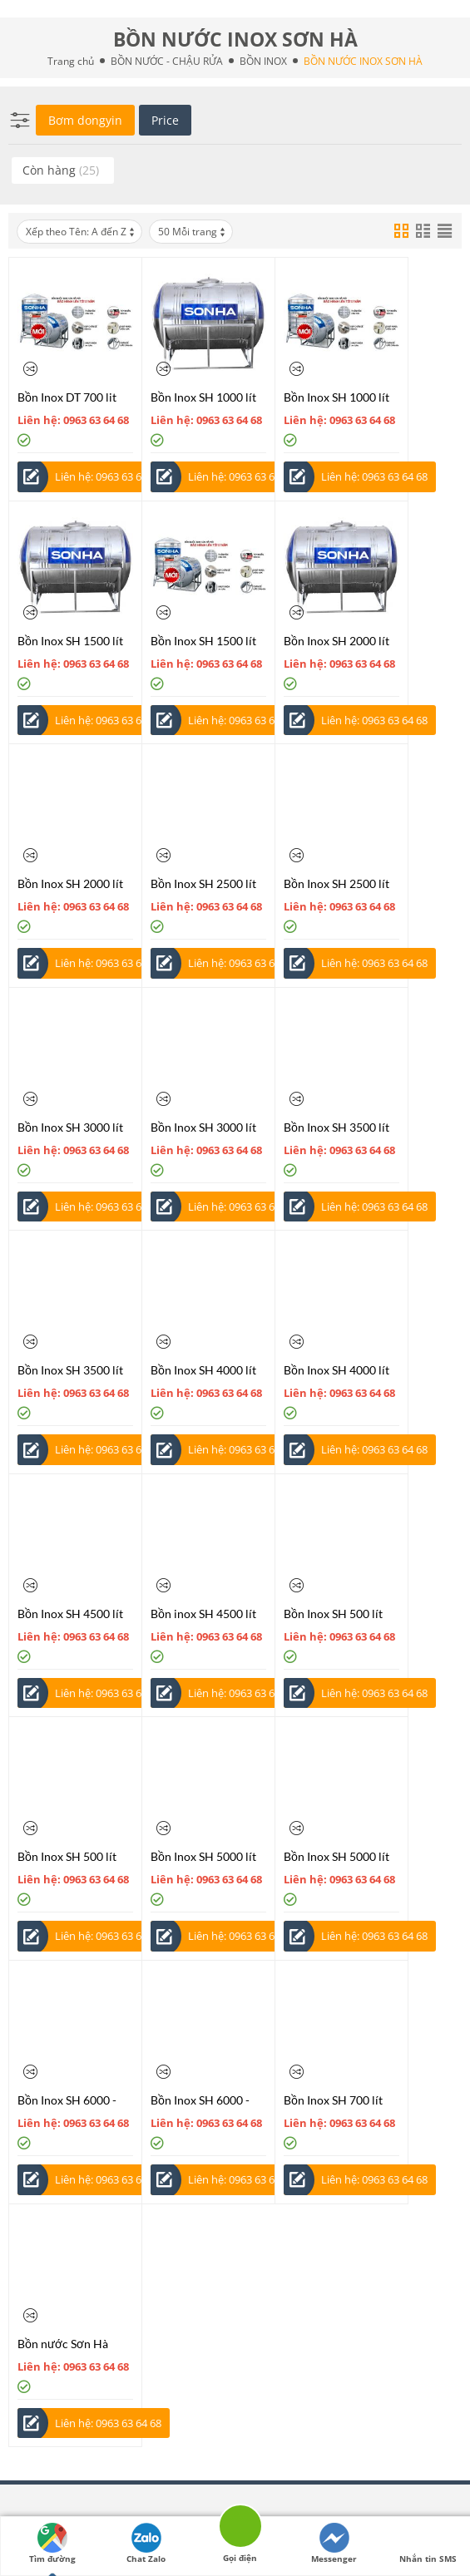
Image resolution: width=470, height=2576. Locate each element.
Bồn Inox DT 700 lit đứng (66, 397)
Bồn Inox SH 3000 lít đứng (203, 1127)
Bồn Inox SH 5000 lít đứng (336, 1856)
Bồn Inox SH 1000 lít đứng (336, 397)
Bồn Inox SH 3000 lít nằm (70, 1127)
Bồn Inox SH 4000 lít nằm (203, 1370)
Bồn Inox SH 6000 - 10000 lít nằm (66, 2100)
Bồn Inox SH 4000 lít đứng (336, 1370)
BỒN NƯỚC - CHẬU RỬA (167, 61)
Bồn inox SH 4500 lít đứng (203, 1613)
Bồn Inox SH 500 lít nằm (333, 1613)
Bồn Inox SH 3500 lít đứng (70, 1370)
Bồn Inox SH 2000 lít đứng (70, 883)
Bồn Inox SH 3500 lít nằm (336, 1127)
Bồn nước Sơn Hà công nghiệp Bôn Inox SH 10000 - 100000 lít (74, 2344)
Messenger (334, 2543)
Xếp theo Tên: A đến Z (81, 232)
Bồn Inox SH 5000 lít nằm (203, 1856)
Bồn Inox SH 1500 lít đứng (203, 641)
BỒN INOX (263, 61)
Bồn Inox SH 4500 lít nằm (70, 1613)
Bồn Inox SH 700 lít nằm (333, 2100)
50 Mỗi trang (192, 232)
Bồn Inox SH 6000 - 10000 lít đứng (200, 2100)
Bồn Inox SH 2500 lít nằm (203, 883)
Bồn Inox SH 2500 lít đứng (336, 883)
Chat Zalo (146, 2543)
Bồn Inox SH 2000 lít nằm (336, 641)
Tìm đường (52, 2543)
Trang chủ (70, 61)
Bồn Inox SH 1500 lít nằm (70, 641)
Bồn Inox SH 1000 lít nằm (203, 397)
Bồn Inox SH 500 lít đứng (66, 1856)
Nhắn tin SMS (428, 2543)
